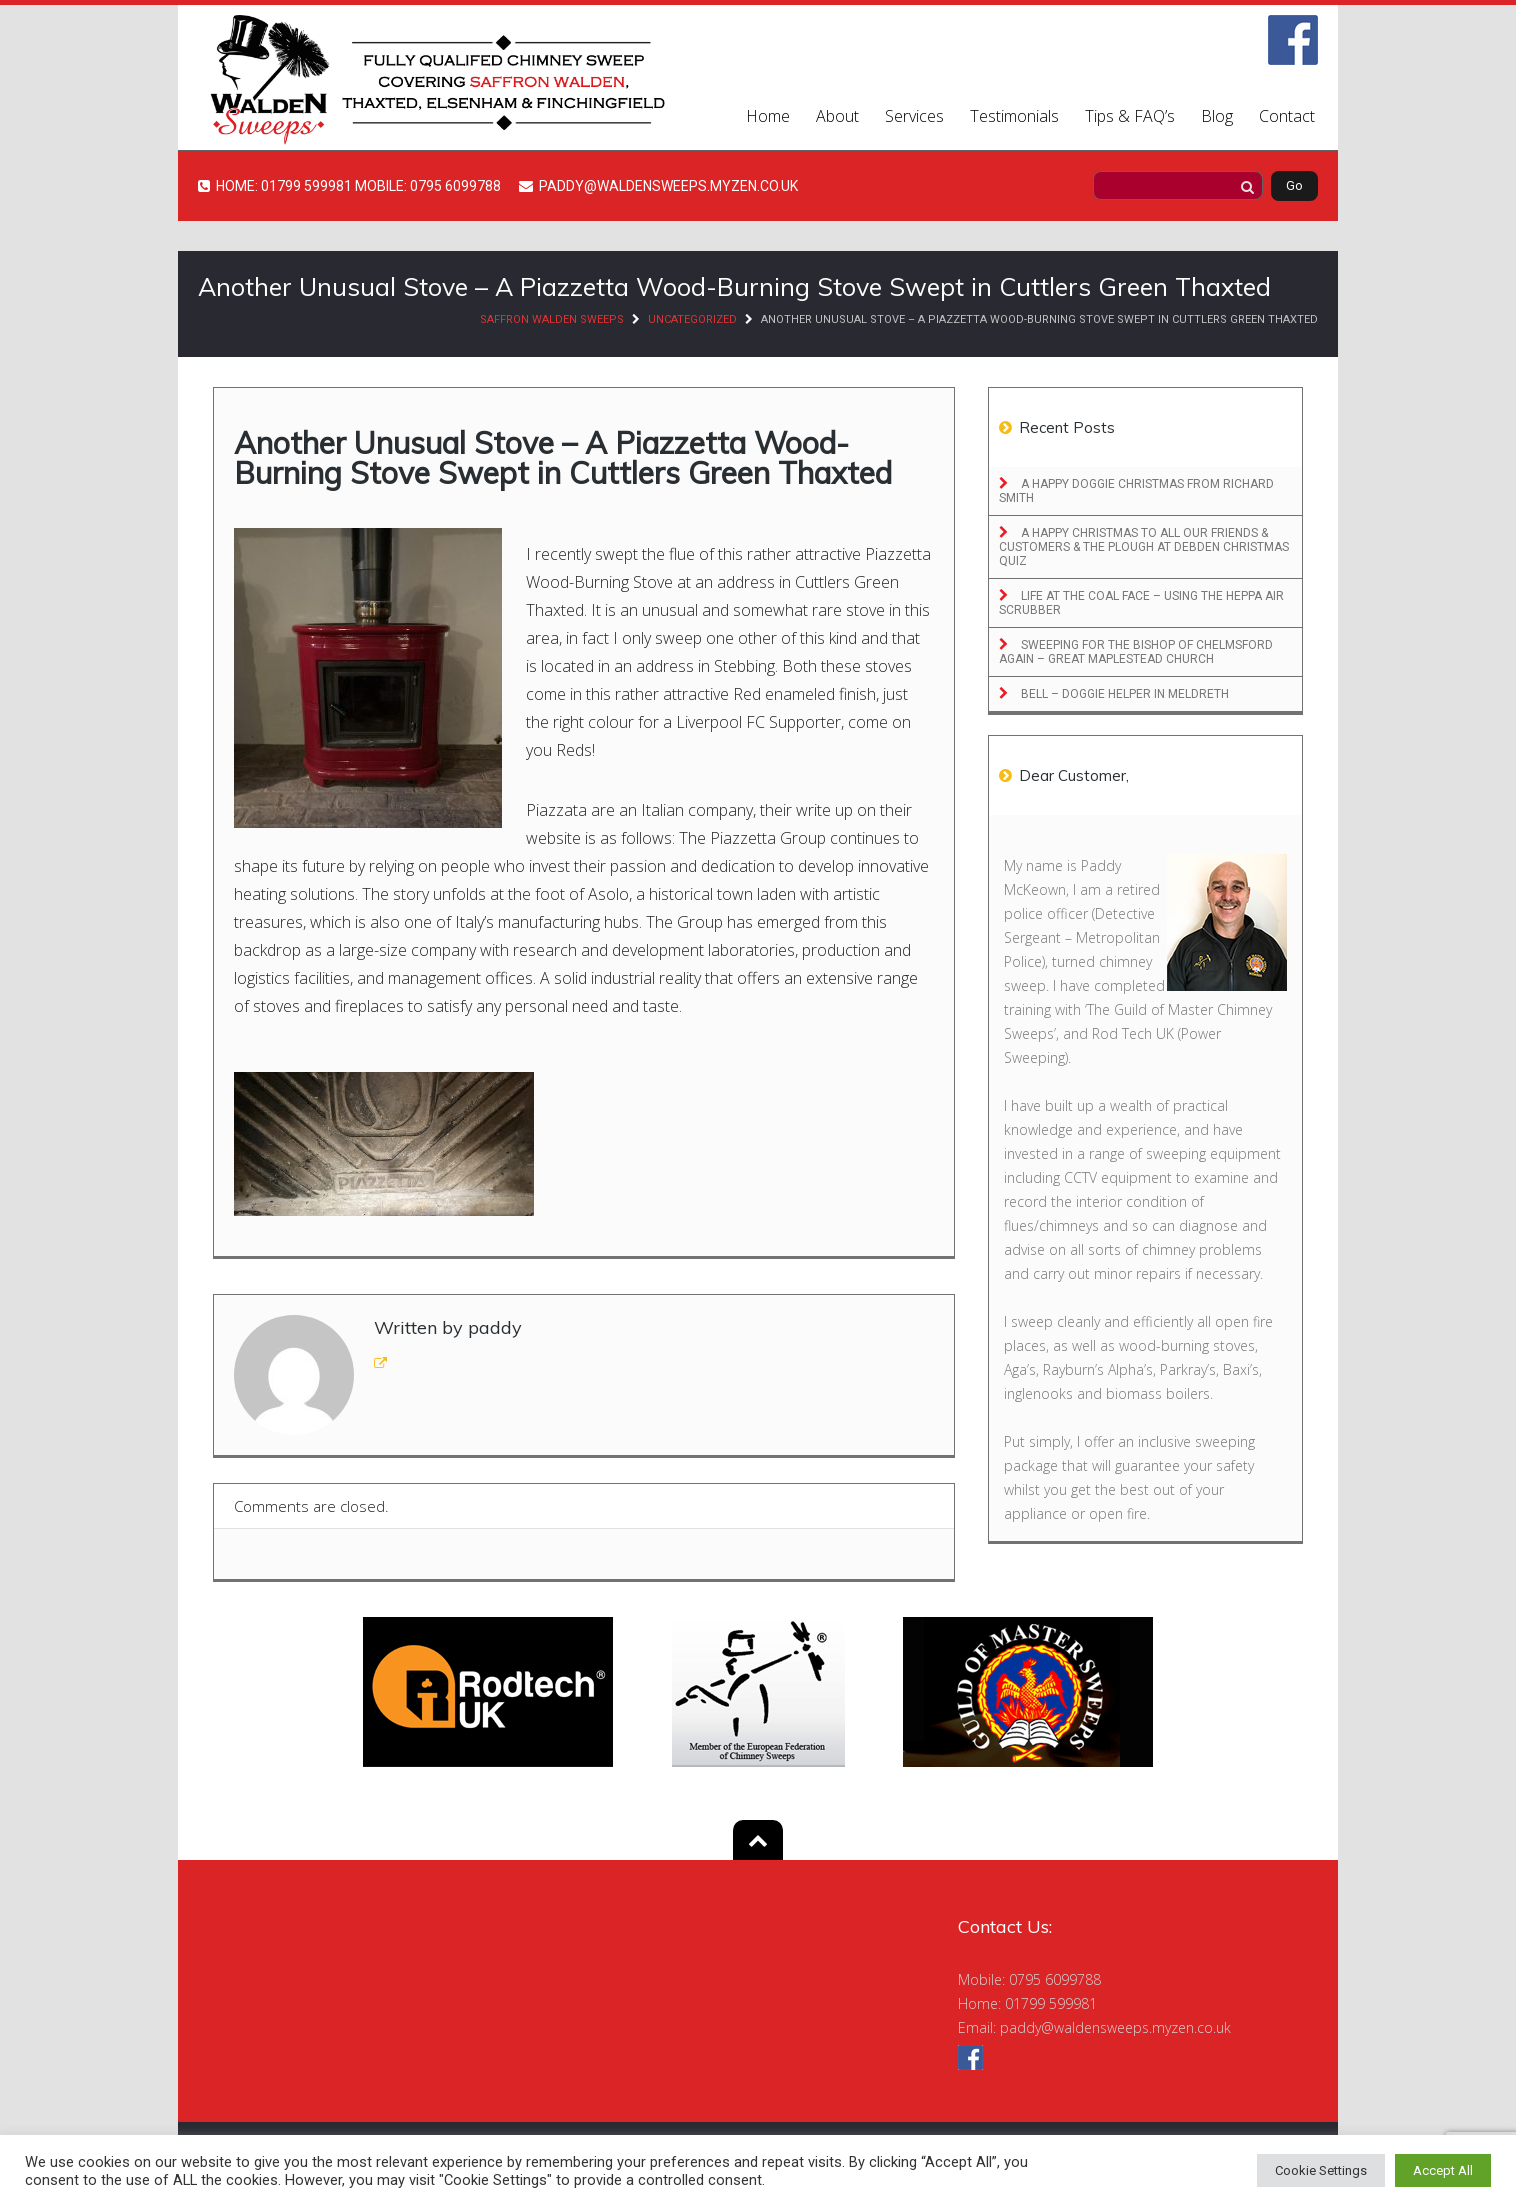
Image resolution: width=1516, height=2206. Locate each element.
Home (768, 116)
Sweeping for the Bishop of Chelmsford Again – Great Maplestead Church (1136, 652)
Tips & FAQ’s (1130, 116)
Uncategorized (692, 319)
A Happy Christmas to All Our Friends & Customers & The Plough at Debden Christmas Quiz (1144, 547)
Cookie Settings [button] (1321, 2170)
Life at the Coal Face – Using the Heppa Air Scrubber (1141, 603)
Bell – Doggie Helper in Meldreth (1123, 694)
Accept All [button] (1443, 2170)
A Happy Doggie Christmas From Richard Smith (1136, 491)
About (837, 116)
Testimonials (1014, 116)
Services (914, 116)
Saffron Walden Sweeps (552, 319)
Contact (1287, 116)
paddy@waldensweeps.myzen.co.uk (1115, 2027)
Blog (1217, 116)
